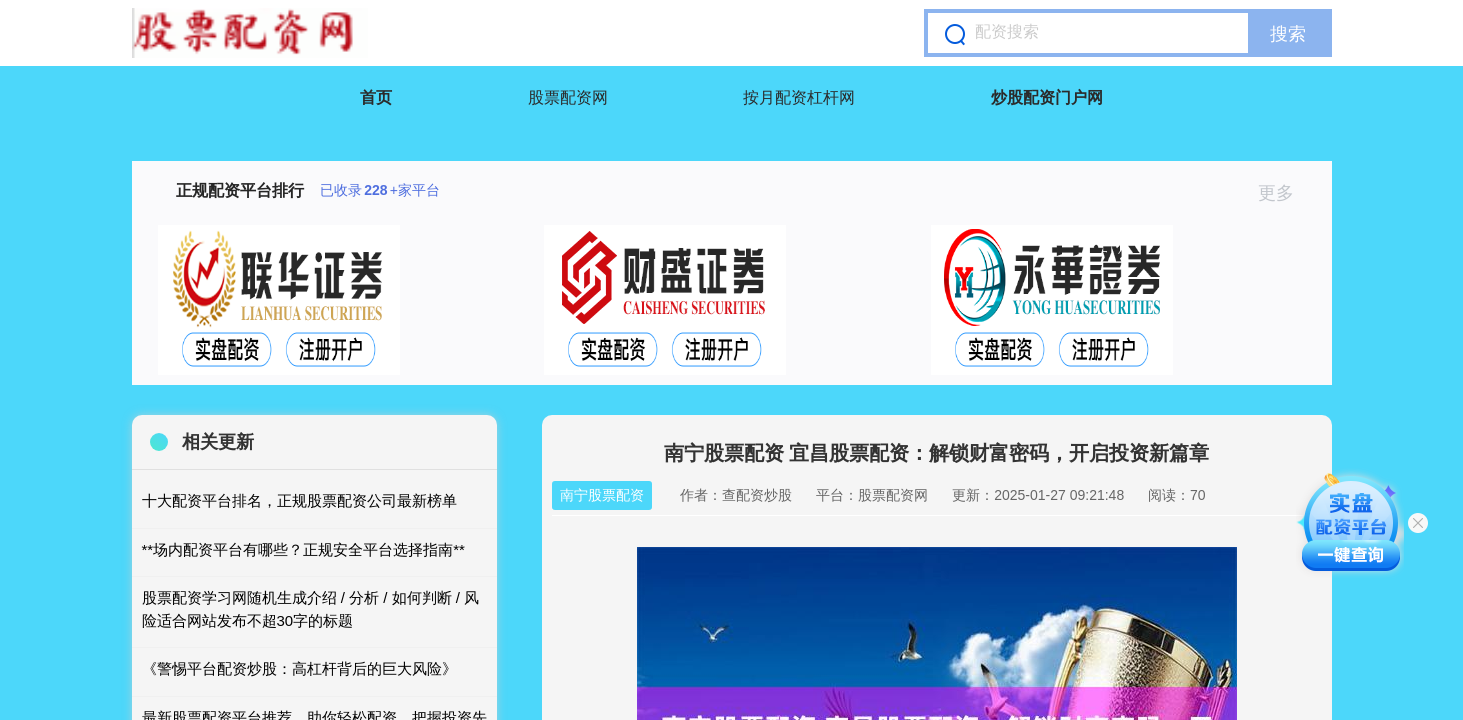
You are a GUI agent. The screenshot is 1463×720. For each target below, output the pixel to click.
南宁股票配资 (602, 495)
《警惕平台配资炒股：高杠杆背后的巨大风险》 (299, 668)
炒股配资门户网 (1047, 97)
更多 (1284, 193)
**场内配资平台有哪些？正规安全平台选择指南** (303, 549)
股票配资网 (568, 97)
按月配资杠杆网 (799, 97)
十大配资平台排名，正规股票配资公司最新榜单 (299, 500)
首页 (376, 97)
